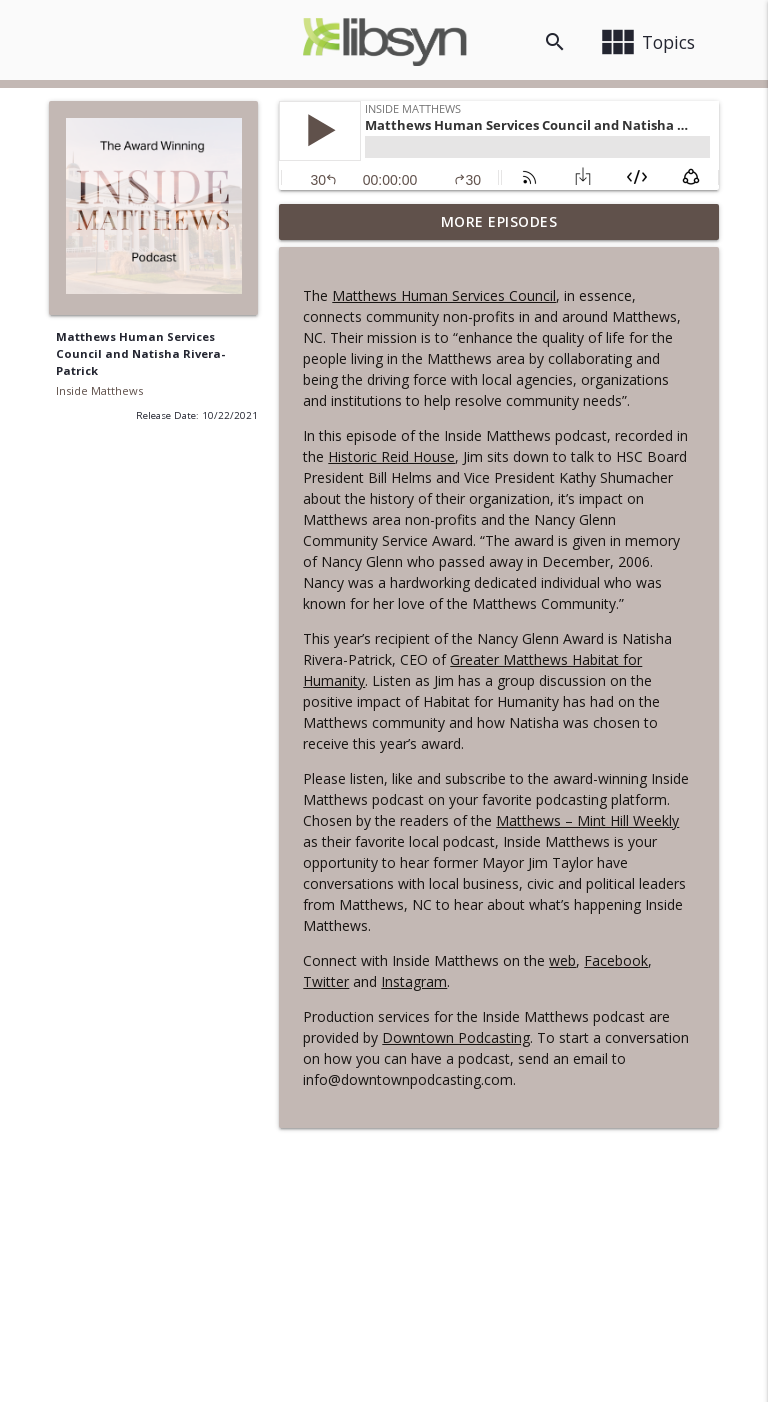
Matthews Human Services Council (444, 295)
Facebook (616, 960)
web (562, 960)
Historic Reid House (391, 456)
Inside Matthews (99, 390)
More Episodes (499, 221)
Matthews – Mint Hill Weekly (587, 820)
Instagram (414, 981)
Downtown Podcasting (456, 1037)
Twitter (326, 981)
